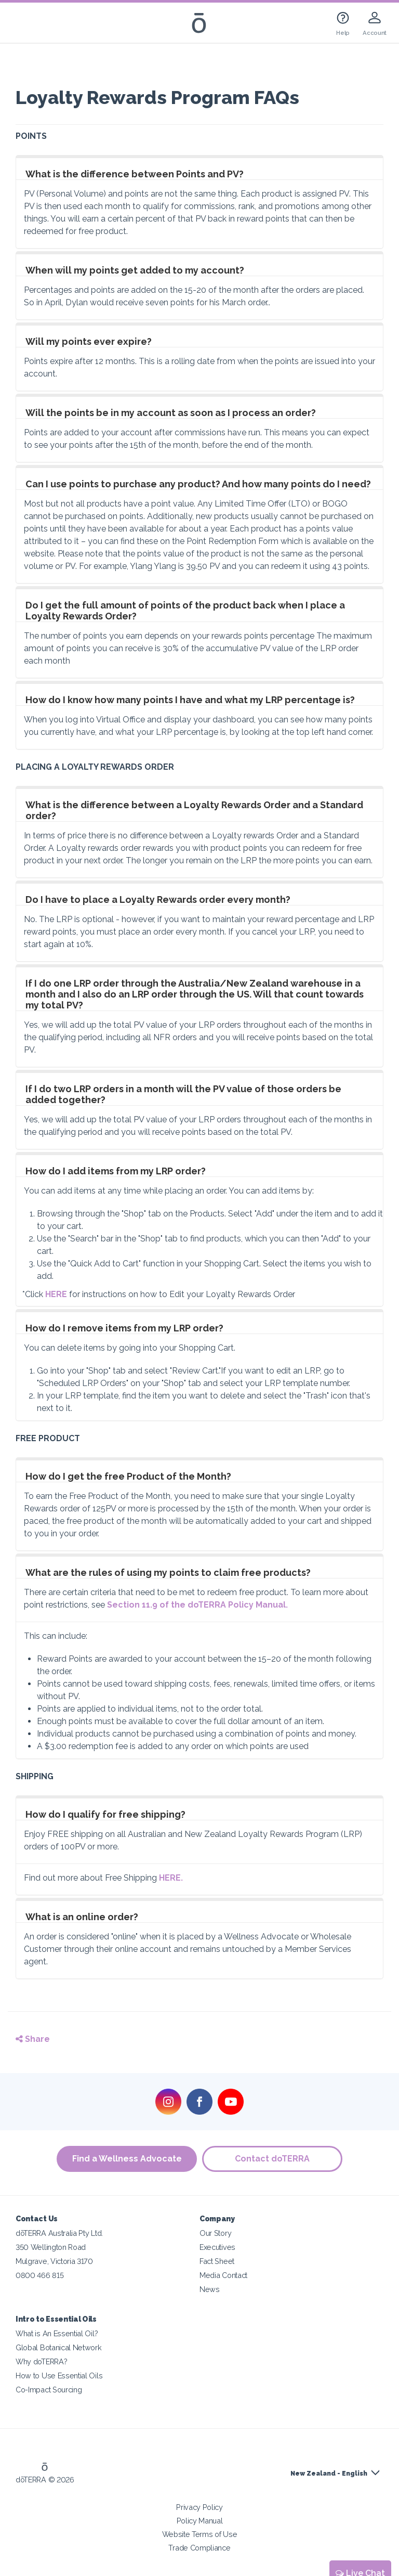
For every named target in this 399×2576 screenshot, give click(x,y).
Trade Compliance (199, 2547)
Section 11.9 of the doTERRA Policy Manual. (197, 1605)
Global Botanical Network (59, 2347)
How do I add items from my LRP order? (115, 1171)
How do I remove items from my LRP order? (124, 1328)
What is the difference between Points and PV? (134, 174)
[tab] (199, 168)
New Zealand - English (328, 2473)
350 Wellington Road (51, 2247)
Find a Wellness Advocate (127, 2159)
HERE (57, 1294)
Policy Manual (200, 2520)
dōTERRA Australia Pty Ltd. (59, 2233)
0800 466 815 (39, 2275)
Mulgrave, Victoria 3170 (54, 2261)
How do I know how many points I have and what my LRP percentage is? (190, 699)
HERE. (171, 1878)
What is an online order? (81, 1916)
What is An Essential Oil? (57, 2333)
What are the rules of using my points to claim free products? (168, 1572)
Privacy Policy (199, 2507)
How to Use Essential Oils (59, 2375)
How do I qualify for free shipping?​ (105, 1814)
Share (33, 2039)
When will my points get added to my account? (134, 270)
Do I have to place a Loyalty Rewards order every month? (157, 899)
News (210, 2289)
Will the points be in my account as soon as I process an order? (170, 412)
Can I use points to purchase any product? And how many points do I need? (198, 483)
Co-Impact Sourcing (49, 2389)
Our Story (215, 2233)
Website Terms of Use (199, 2534)
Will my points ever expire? (88, 341)
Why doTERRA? (41, 2361)
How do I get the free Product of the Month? (128, 1476)
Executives (217, 2247)
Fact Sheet (217, 2261)
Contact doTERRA (272, 2159)
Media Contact (223, 2275)
